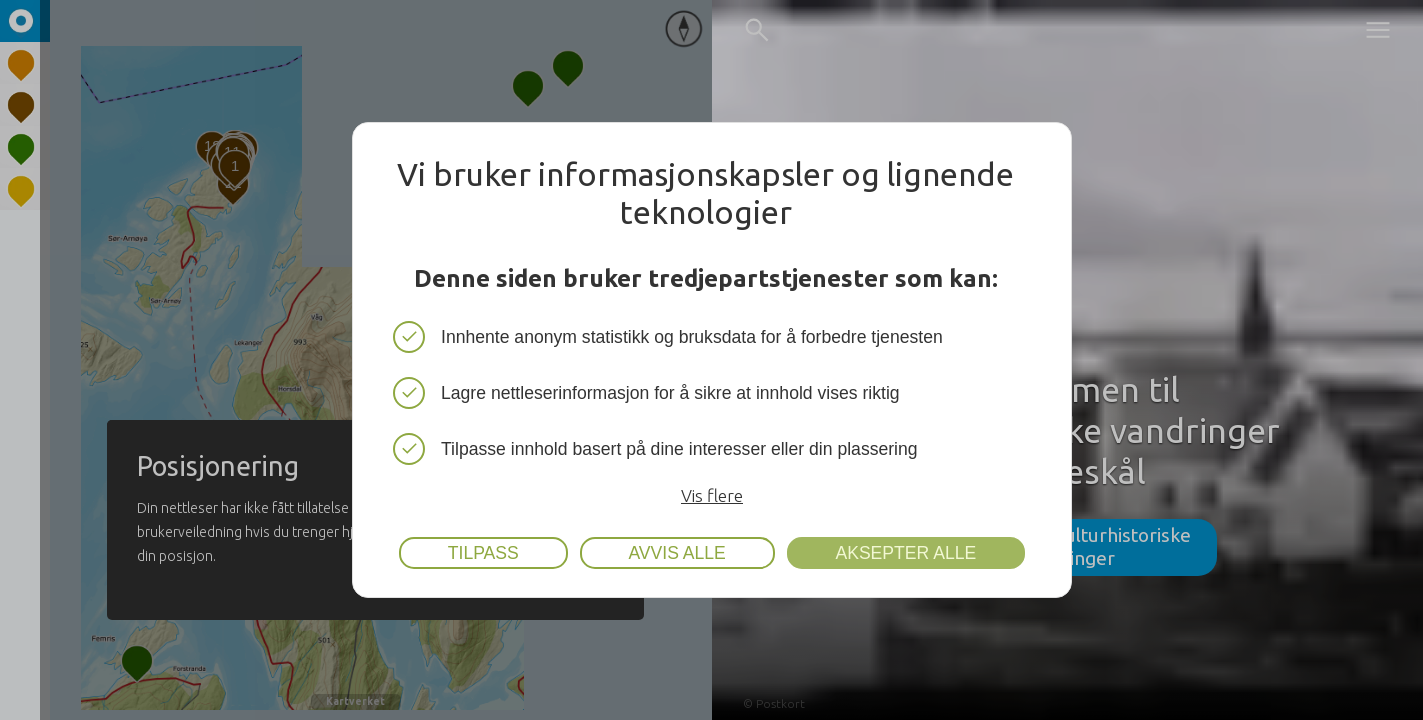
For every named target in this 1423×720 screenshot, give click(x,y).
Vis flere (712, 495)
